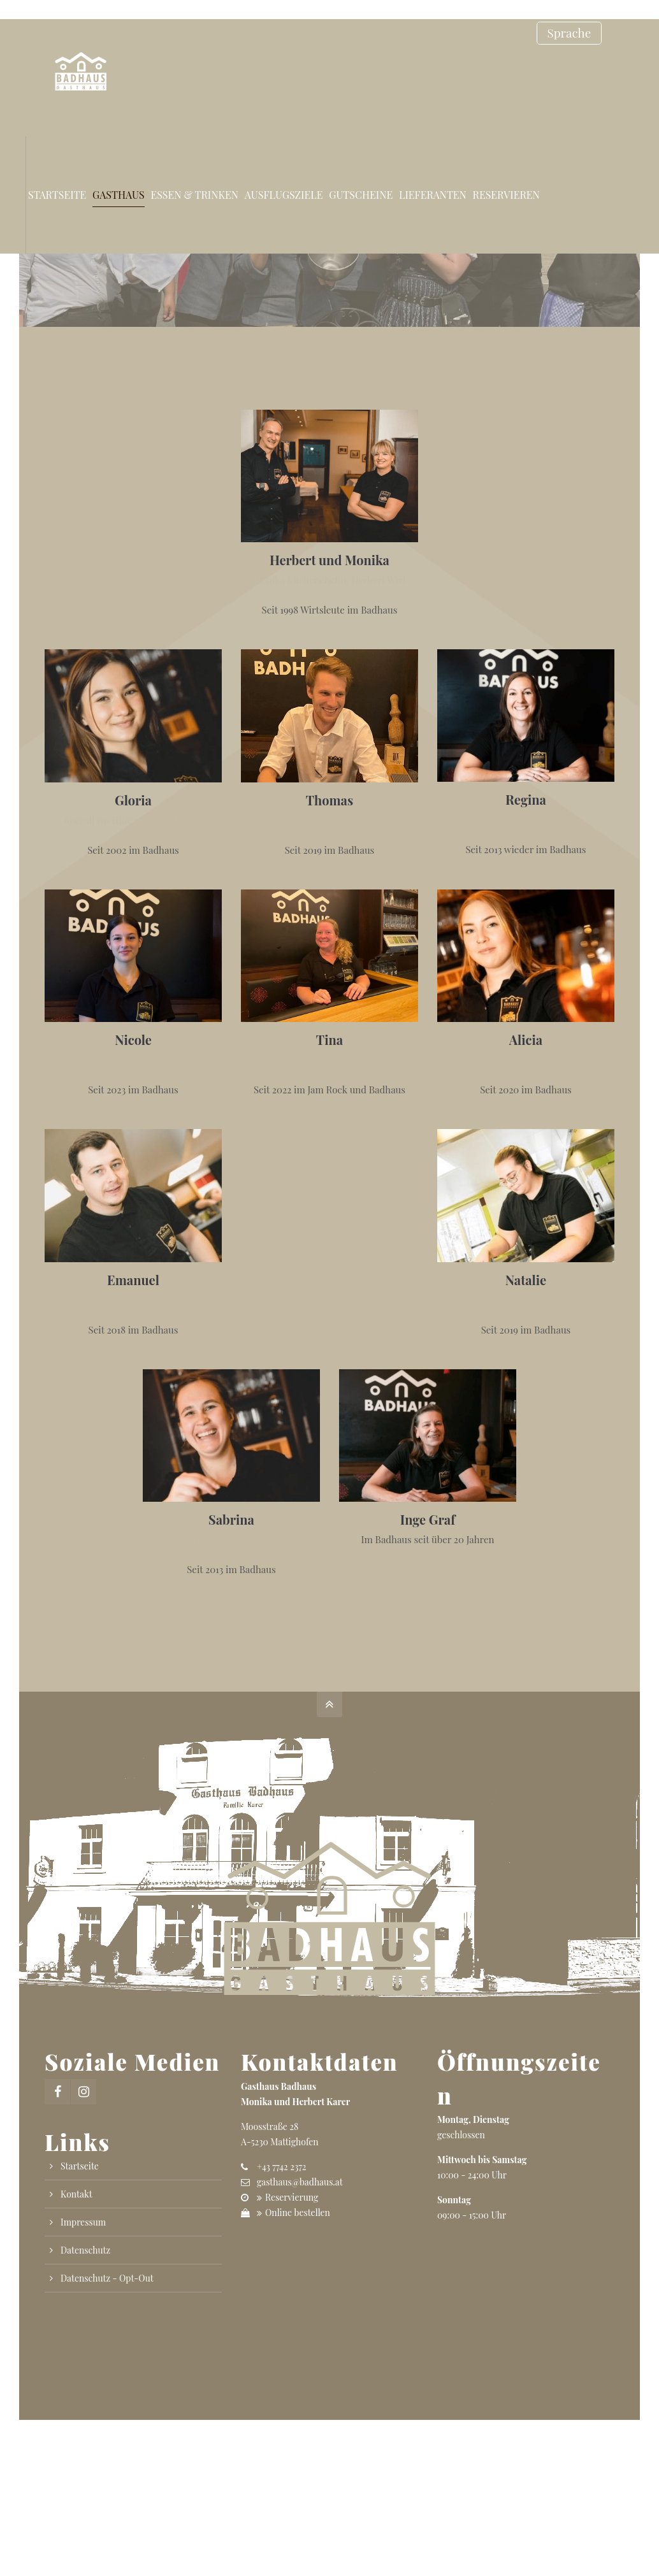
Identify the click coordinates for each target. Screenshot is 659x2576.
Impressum (83, 2222)
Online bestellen (297, 2212)
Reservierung (291, 2197)
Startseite (80, 2166)
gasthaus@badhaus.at (300, 2182)
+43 (282, 2167)
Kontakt (76, 2194)
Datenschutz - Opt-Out (107, 2278)
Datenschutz (85, 2250)
